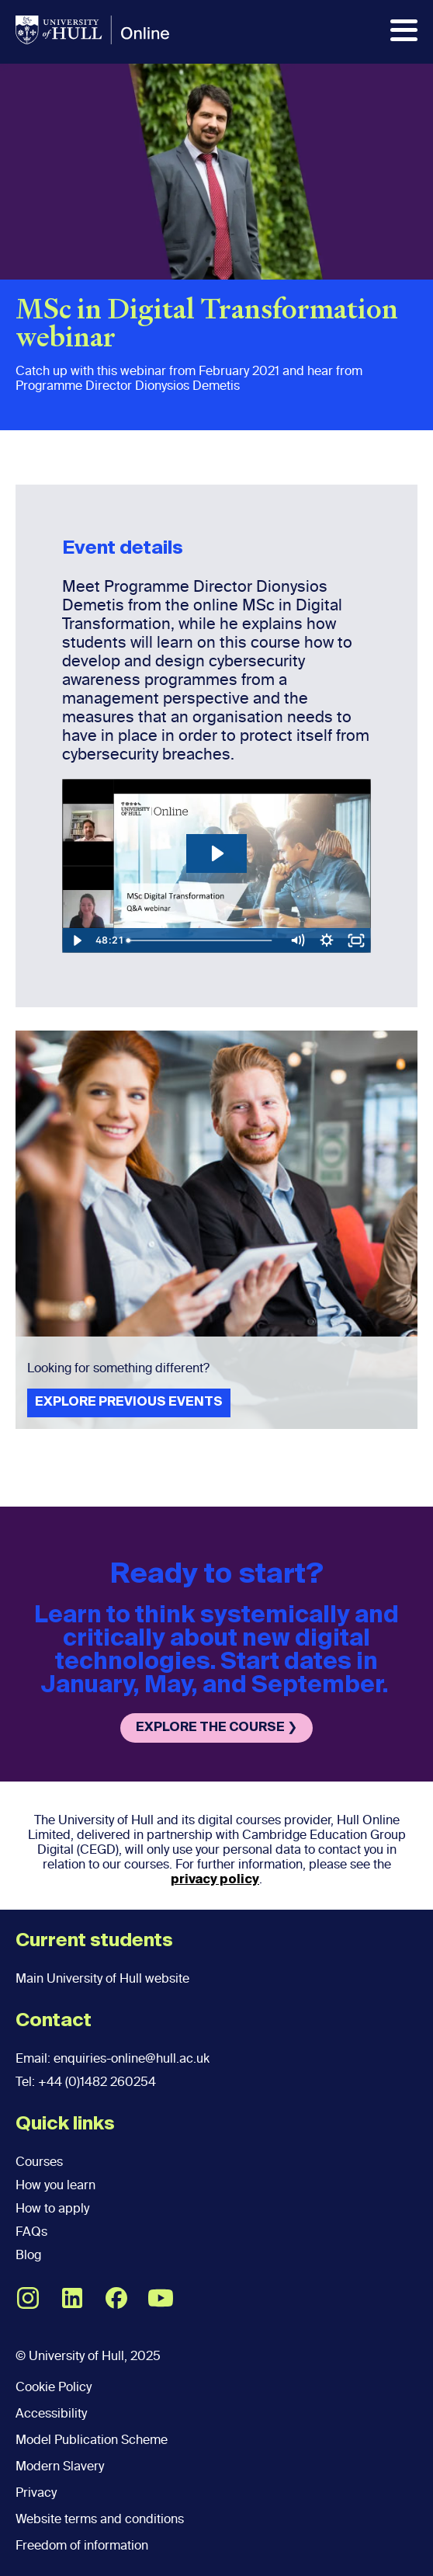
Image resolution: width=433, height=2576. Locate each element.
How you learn (55, 2185)
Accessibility (51, 2413)
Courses (39, 2161)
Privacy (36, 2492)
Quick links (65, 2124)
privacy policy (215, 1880)
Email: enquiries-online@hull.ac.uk (113, 2058)
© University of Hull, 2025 (88, 2355)
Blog (28, 2254)
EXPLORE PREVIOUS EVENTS (129, 1402)
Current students (94, 1940)
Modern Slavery (60, 2466)
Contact (54, 2020)
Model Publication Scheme (92, 2439)
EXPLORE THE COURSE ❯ (216, 1728)
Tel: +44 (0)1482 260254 (86, 2081)
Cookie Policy (54, 2387)
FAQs (31, 2231)
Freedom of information (82, 2545)
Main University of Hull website (102, 1978)
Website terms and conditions (100, 2519)
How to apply (52, 2208)
